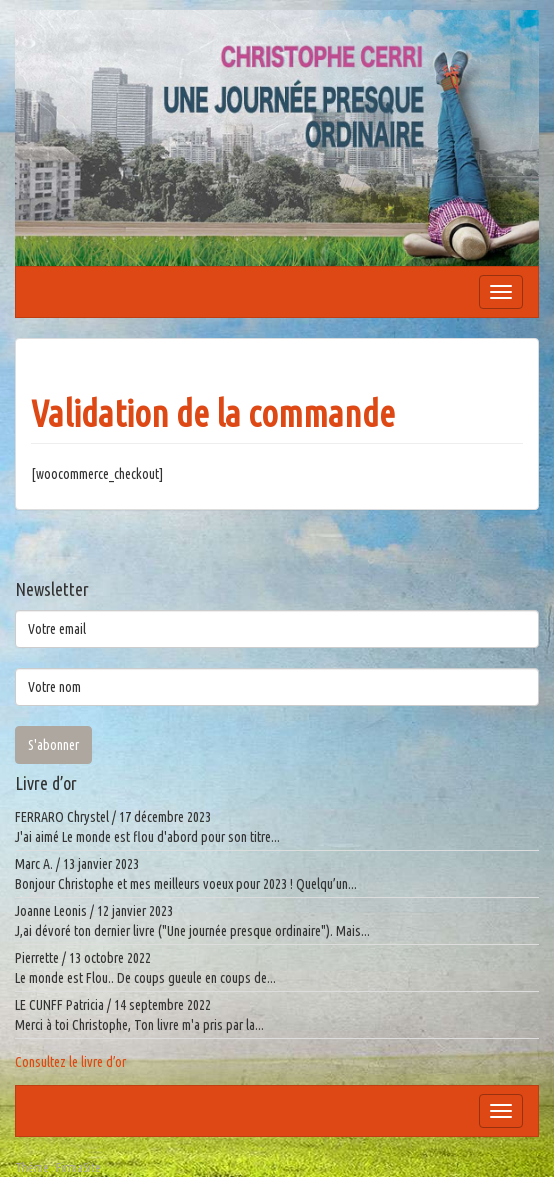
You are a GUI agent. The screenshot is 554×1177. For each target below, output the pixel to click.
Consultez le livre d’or (70, 1062)
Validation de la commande (213, 413)
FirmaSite (78, 1167)
